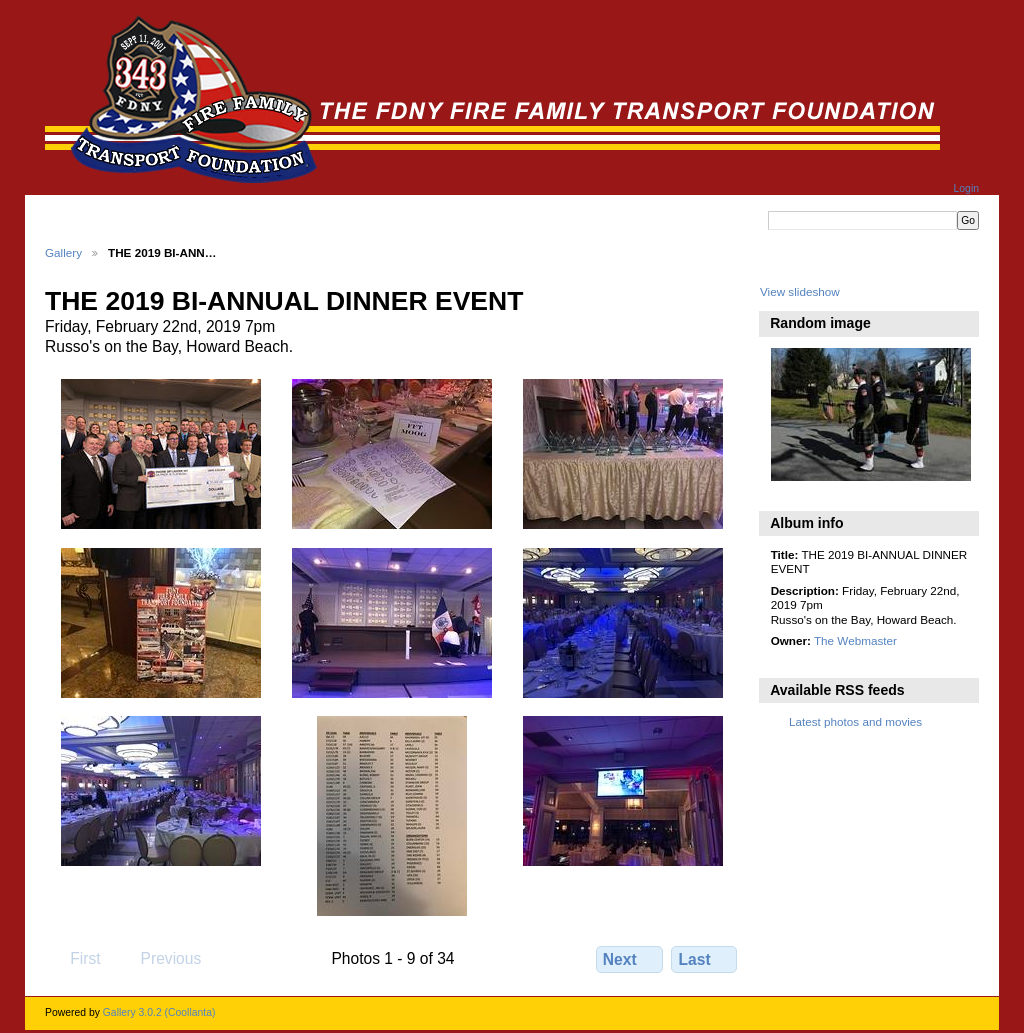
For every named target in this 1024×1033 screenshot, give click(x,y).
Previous (161, 958)
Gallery (63, 252)
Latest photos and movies (855, 721)
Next (629, 959)
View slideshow (800, 291)
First (75, 958)
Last (704, 959)
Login (966, 188)
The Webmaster (855, 640)
